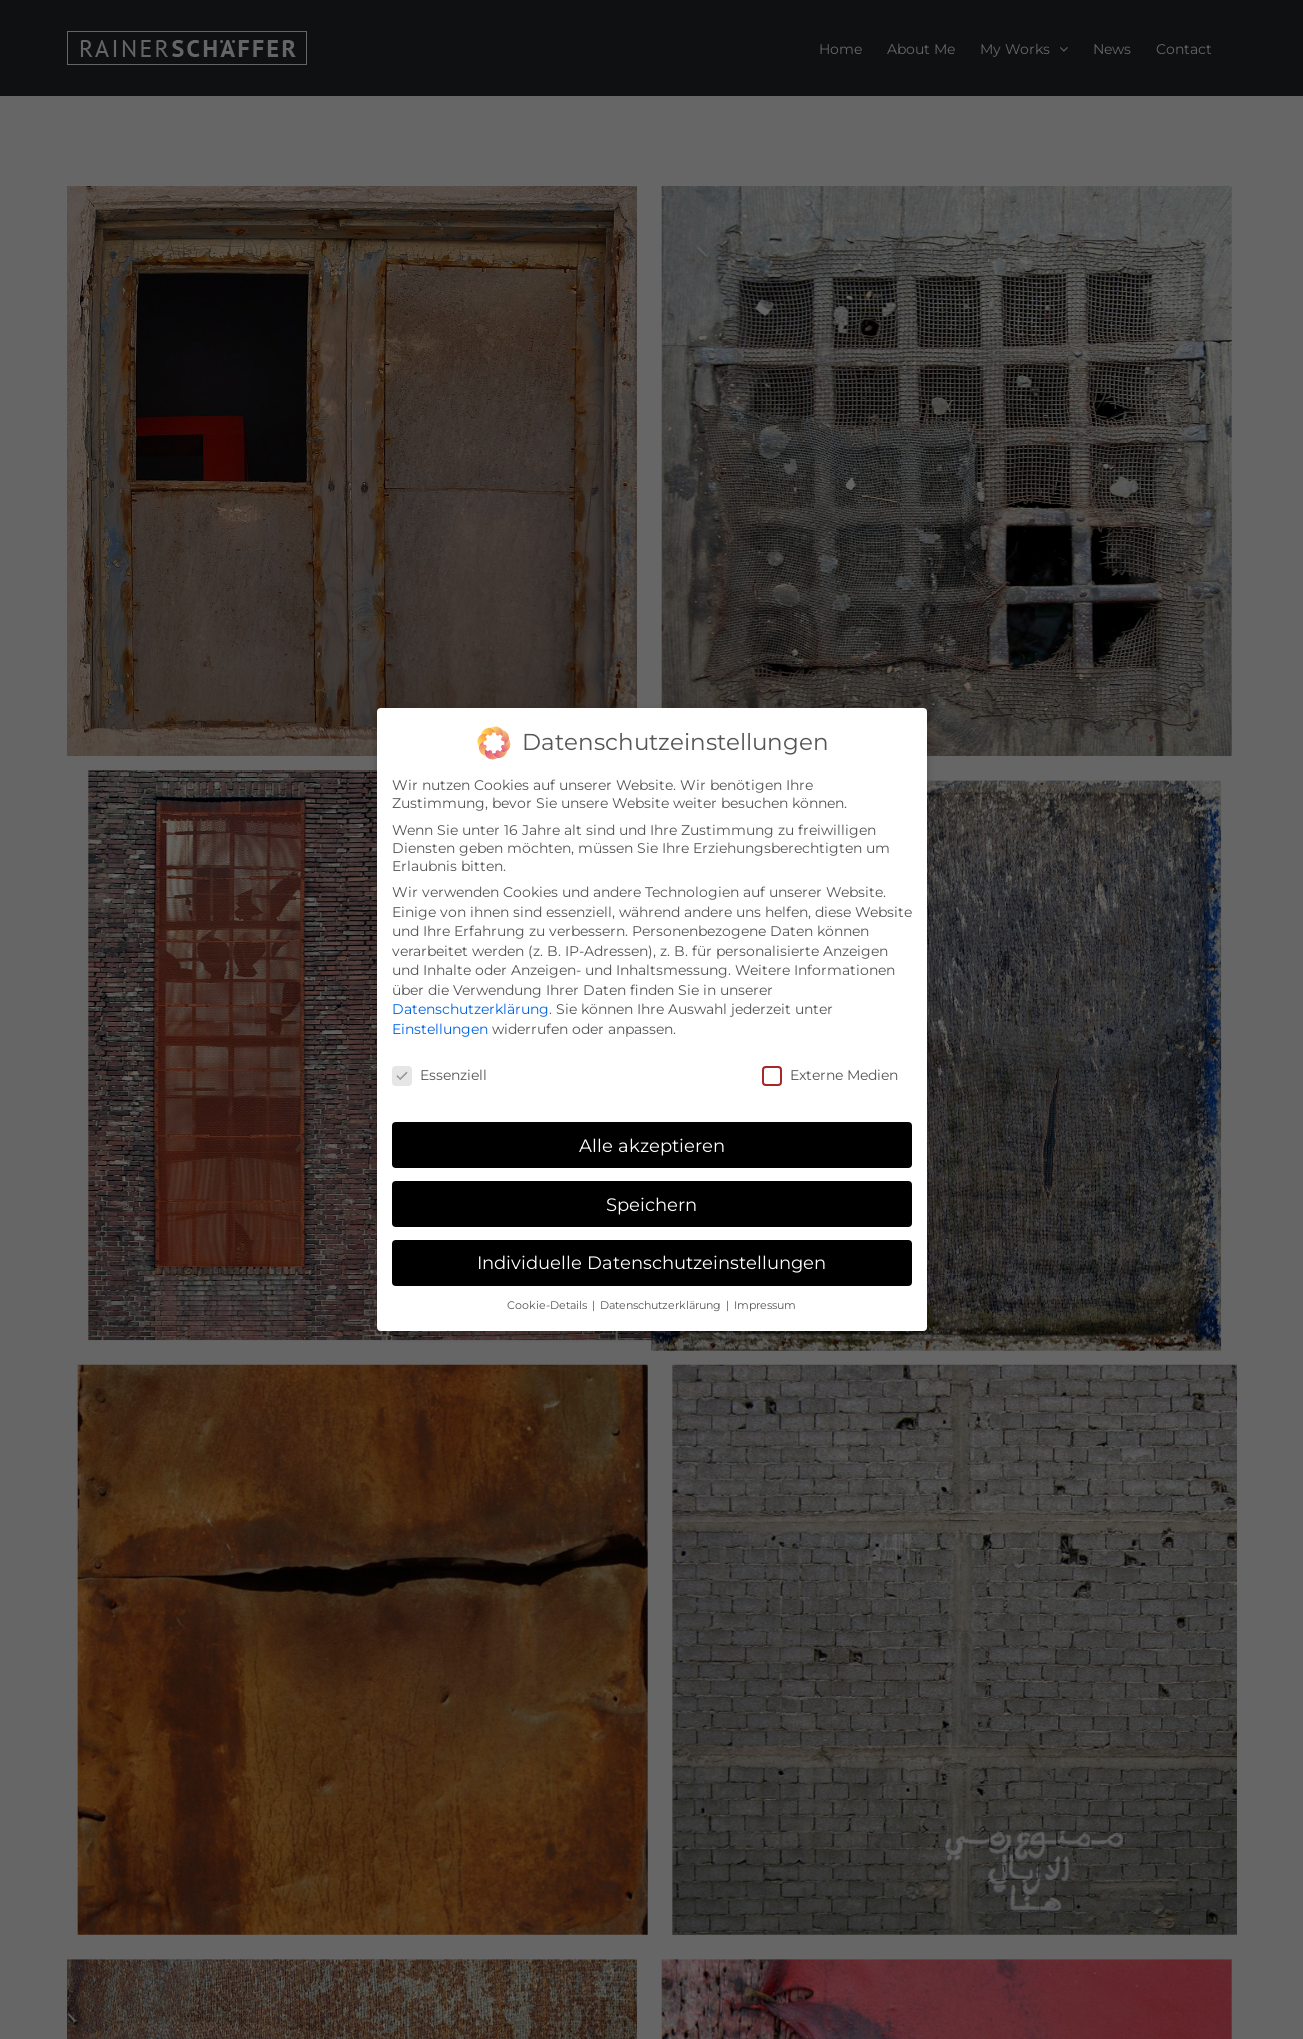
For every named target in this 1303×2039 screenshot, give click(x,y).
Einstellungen (440, 1028)
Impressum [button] (765, 1304)
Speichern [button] (651, 1203)
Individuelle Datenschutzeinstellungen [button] (651, 1262)
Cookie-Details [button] (548, 1304)
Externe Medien (830, 1074)
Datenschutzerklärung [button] (662, 1304)
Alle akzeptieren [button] (652, 1144)
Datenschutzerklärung (470, 1009)
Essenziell (439, 1074)
